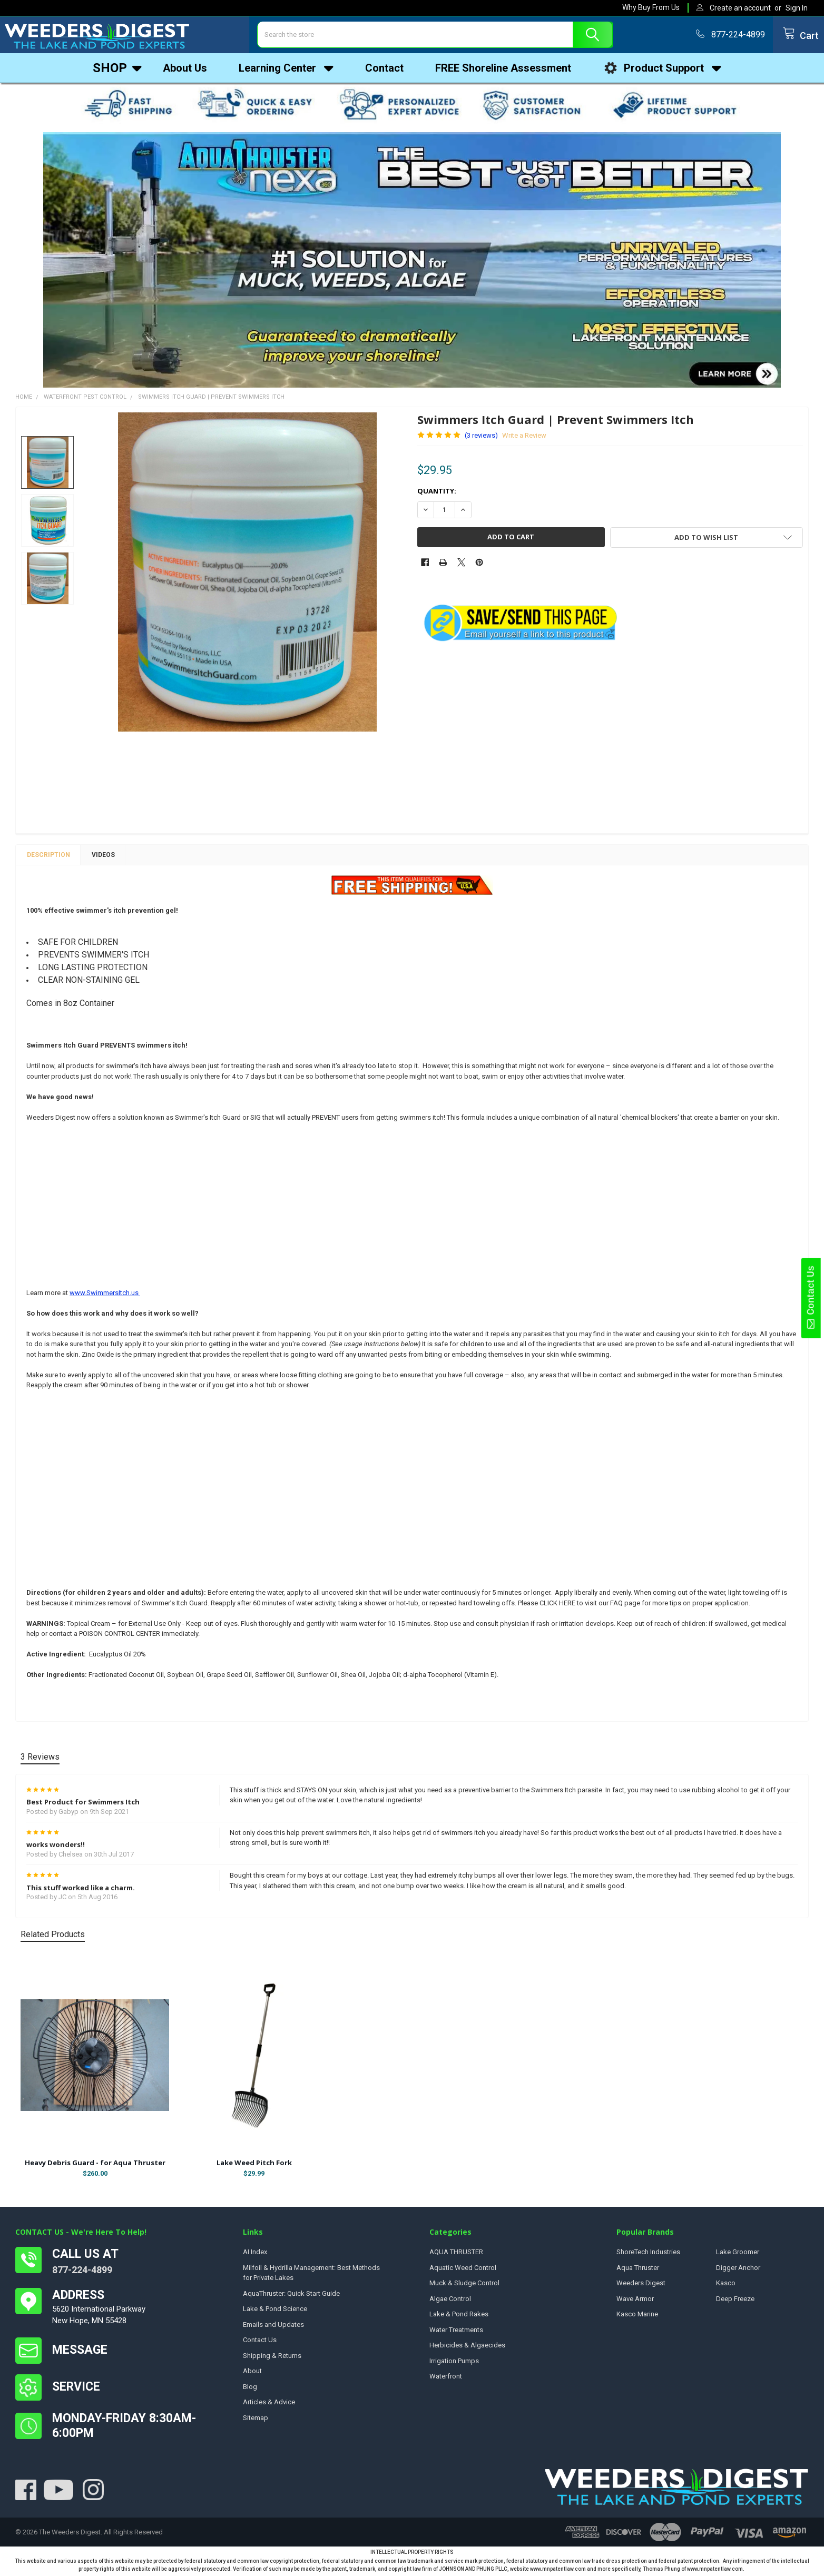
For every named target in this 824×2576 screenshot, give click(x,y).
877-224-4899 (82, 2272)
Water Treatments (456, 2332)
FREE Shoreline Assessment (503, 70)
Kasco (725, 2285)
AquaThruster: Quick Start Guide (291, 2296)
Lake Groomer (737, 2254)
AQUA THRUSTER (456, 2254)
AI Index (255, 2254)
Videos (103, 857)
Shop (117, 70)
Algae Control (450, 2301)
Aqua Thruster (637, 2270)
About (252, 2373)
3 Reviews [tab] (40, 1759)
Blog (250, 2389)
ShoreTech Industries (648, 2254)
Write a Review (524, 438)
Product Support (662, 70)
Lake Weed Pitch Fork (254, 2165)
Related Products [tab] (53, 1937)
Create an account (740, 8)
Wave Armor (635, 2301)
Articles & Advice (269, 2405)
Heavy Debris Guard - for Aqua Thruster (95, 2165)
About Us (185, 70)
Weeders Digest (640, 2285)
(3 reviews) (481, 438)
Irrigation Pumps (454, 2363)
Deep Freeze (735, 2301)
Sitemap (255, 2420)
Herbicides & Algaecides (467, 2348)
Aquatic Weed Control (462, 2270)
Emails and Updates (273, 2327)
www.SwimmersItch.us (105, 1295)
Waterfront (445, 2379)
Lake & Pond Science (275, 2311)
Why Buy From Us (651, 7)
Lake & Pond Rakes (458, 2317)
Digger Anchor (738, 2270)
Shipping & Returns (272, 2358)
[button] (412, 262)
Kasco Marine (637, 2317)
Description (48, 857)
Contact (384, 70)
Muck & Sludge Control (464, 2285)
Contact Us (810, 1298)
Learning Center (286, 70)
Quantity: (436, 493)
